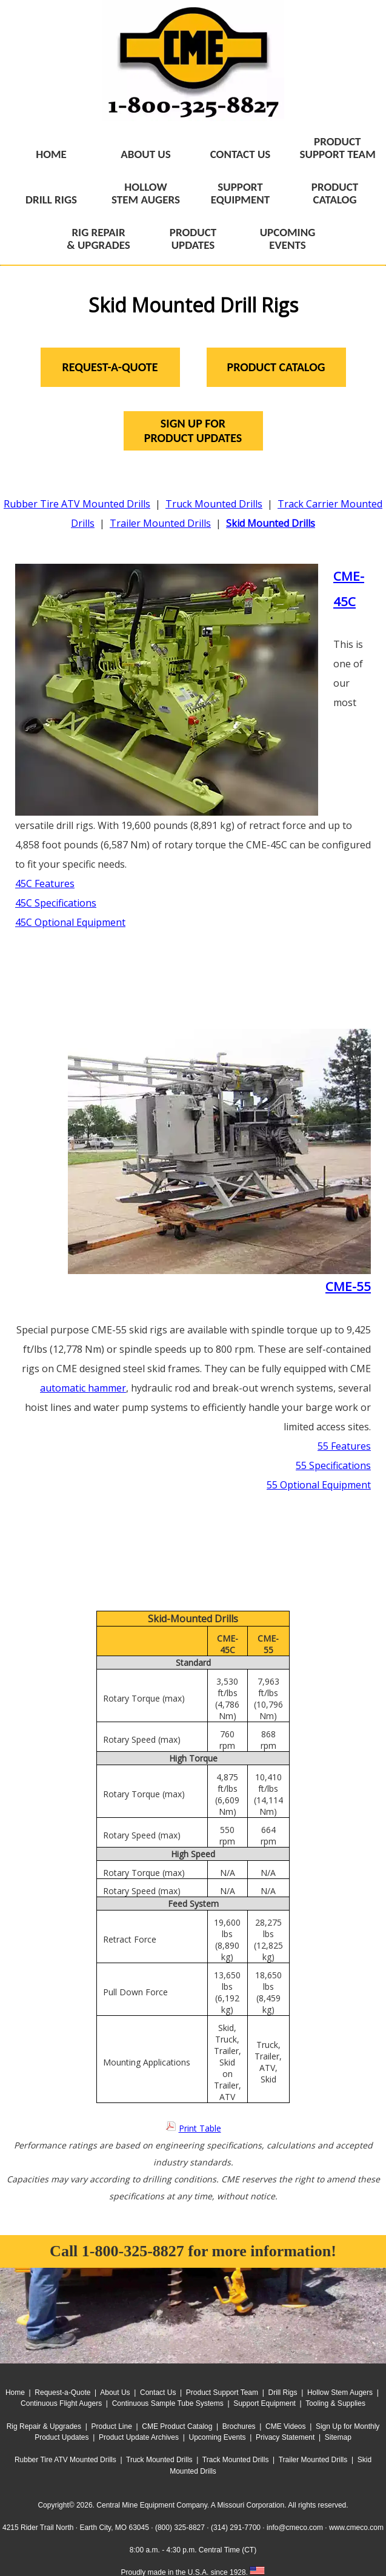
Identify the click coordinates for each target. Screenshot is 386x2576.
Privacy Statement (285, 2437)
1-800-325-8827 (133, 2251)
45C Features (45, 883)
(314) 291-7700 (236, 2527)
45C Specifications (55, 903)
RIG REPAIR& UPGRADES (98, 238)
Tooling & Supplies (335, 2403)
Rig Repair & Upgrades (44, 2426)
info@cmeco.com (295, 2527)
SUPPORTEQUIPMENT (240, 193)
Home (15, 2392)
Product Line (112, 2426)
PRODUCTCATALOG (334, 193)
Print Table (200, 2128)
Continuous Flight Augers (61, 2403)
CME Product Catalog (177, 2426)
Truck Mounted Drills (213, 503)
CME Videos (285, 2426)
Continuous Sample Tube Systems (168, 2403)
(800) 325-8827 (180, 2527)
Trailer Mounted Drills (160, 523)
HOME (51, 154)
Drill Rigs (282, 2392)
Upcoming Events (217, 2437)
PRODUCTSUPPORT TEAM (338, 147)
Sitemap (338, 2437)
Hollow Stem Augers (340, 2392)
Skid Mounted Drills (270, 523)
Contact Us (158, 2392)
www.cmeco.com (356, 2527)
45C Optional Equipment (70, 922)
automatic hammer (83, 1388)
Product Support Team (222, 2392)
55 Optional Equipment (319, 1484)
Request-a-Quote (62, 2392)
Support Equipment (264, 2403)
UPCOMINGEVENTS (288, 238)
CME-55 (348, 1286)
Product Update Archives (139, 2437)
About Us (115, 2392)
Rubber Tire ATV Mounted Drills (77, 503)
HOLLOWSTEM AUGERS (145, 193)
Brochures (239, 2426)
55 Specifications (333, 1465)
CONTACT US (240, 154)
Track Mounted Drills (235, 2459)
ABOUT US (146, 154)
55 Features (344, 1446)
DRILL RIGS (51, 199)
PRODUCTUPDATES (193, 238)
